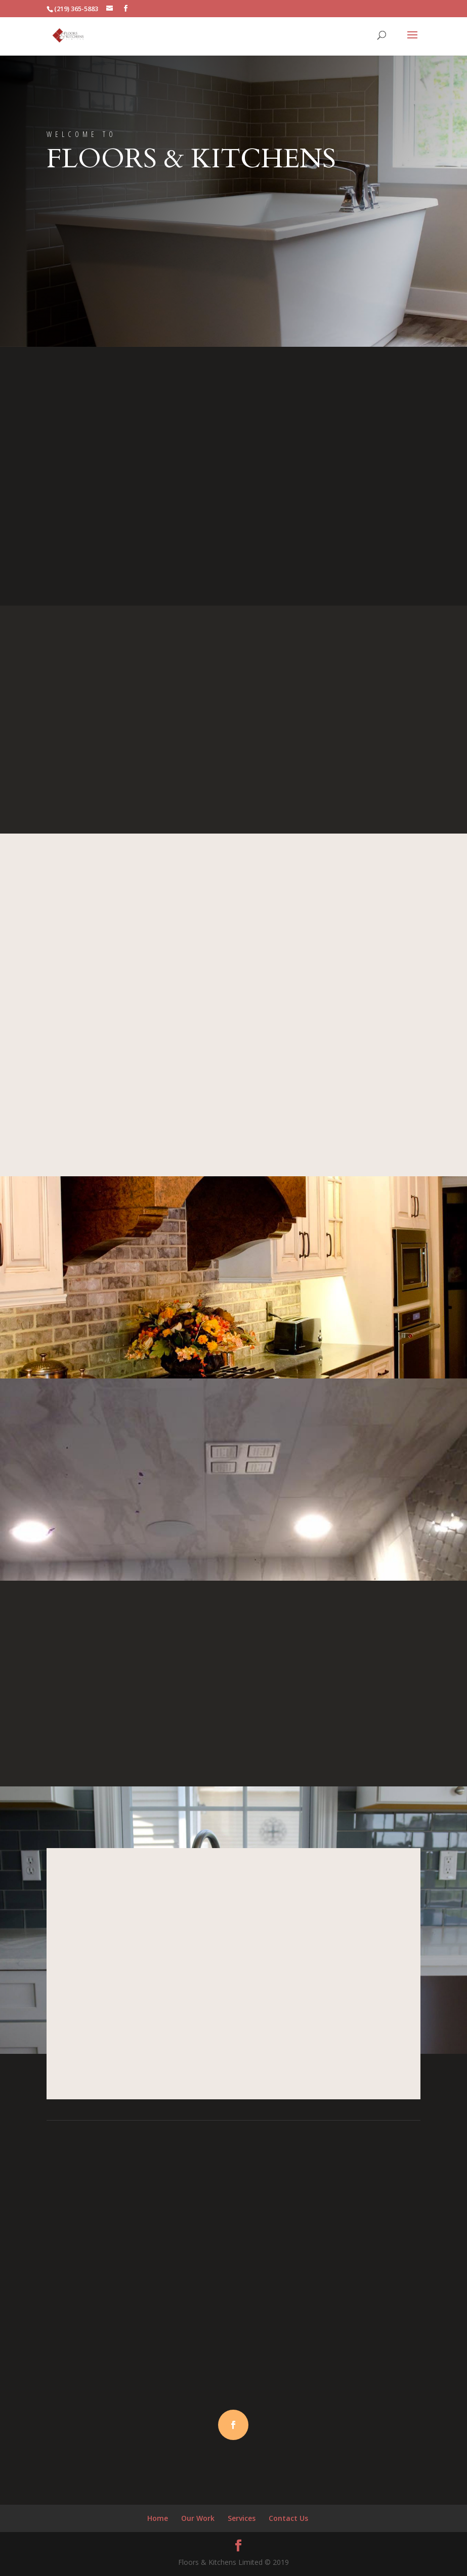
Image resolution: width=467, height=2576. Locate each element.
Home (157, 2518)
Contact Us (288, 2518)
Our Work (198, 2518)
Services (242, 2518)
